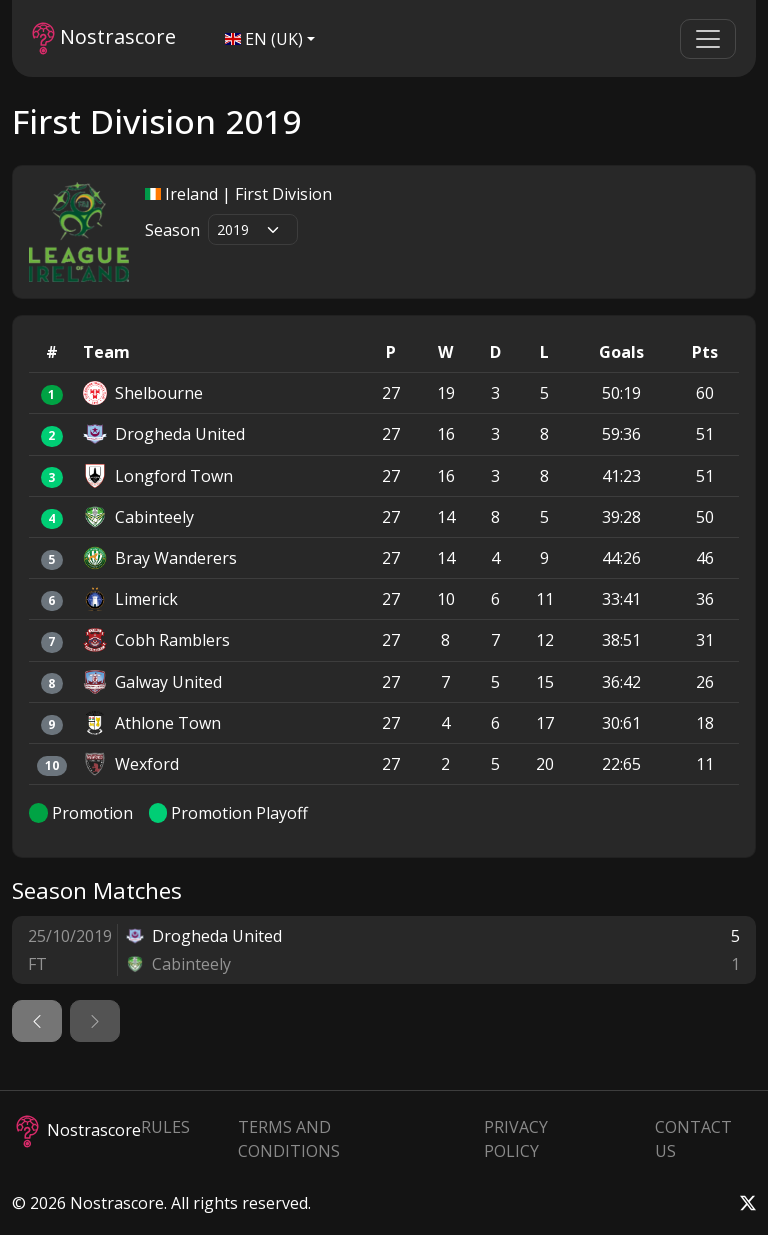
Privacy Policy (516, 1139)
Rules (165, 1127)
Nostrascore (104, 38)
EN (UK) (264, 39)
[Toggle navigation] (708, 39)
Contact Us (693, 1139)
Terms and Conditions (289, 1139)
